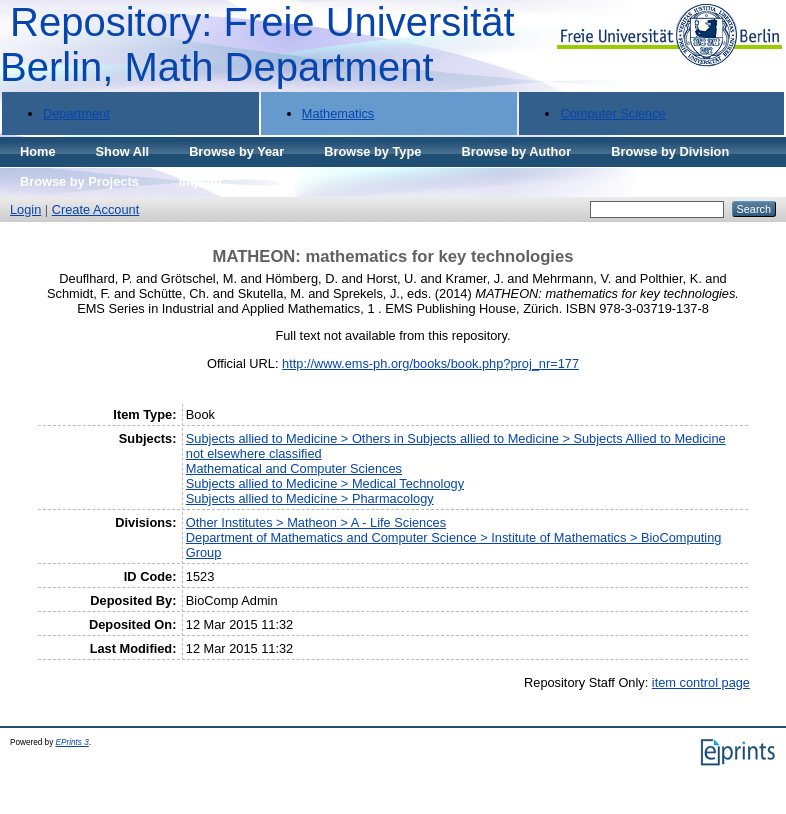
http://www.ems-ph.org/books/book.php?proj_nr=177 (430, 363)
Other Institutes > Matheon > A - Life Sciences (316, 522)
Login (25, 209)
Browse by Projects (79, 181)
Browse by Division (670, 151)
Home (38, 151)
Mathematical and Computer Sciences (294, 468)
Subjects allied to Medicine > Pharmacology (310, 498)
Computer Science (612, 113)
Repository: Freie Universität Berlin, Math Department (257, 44)
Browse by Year (236, 151)
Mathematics (338, 113)
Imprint (200, 181)
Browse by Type (372, 151)
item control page (701, 682)
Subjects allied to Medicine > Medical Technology (325, 483)
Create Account (96, 209)
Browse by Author (516, 151)
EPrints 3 (72, 742)
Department (76, 113)
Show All (123, 151)
